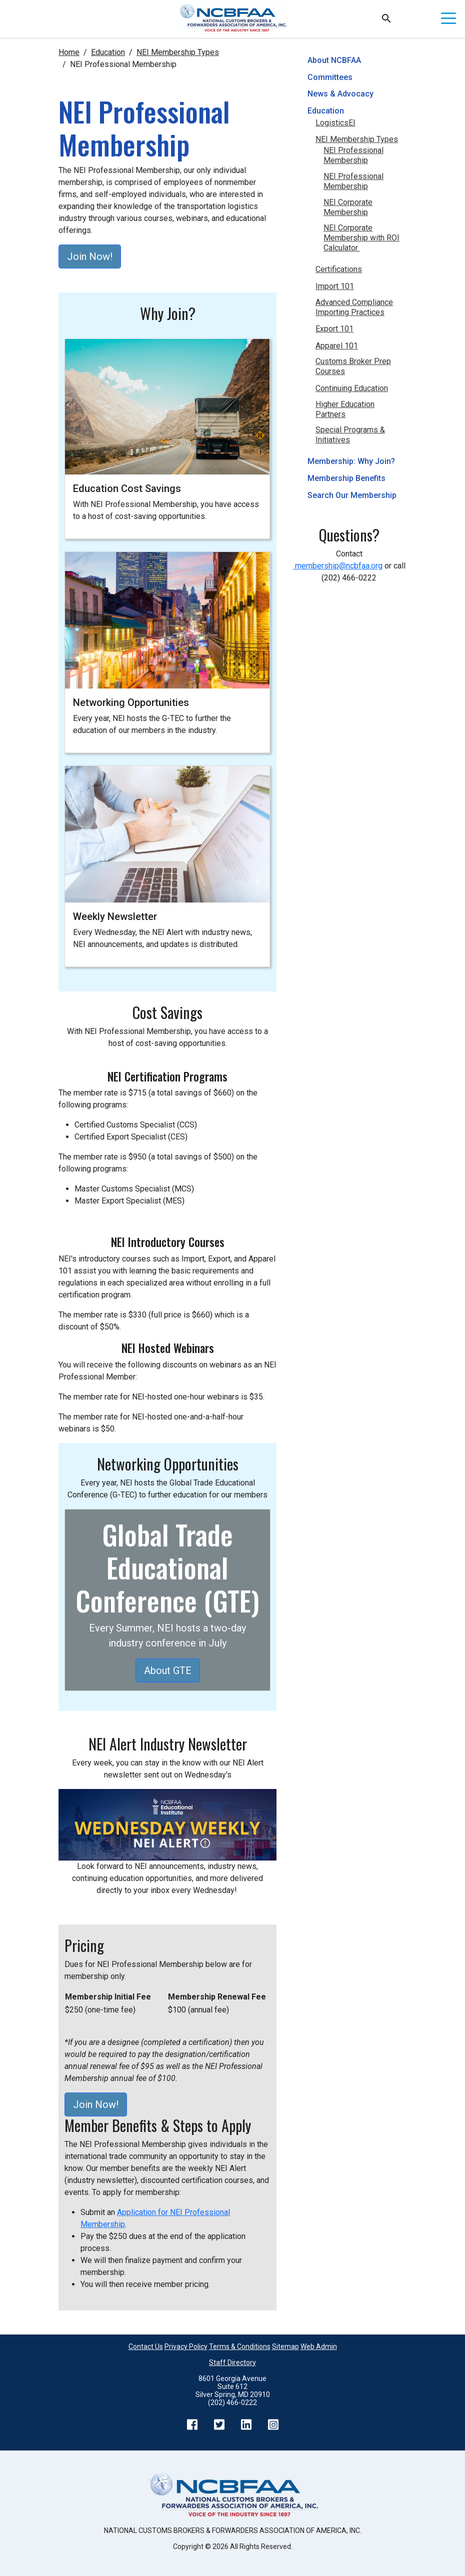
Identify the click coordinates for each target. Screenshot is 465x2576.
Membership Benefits (347, 478)
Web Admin (318, 2346)
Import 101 (335, 286)
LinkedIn (246, 2424)
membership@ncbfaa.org (338, 565)
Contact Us (145, 2346)
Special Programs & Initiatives (350, 434)
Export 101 (335, 329)
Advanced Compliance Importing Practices (354, 307)
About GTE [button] (168, 1670)
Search (386, 18)
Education (108, 52)
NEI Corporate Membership (348, 207)
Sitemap (285, 2346)
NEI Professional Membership (354, 155)
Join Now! (89, 256)
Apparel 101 (337, 345)
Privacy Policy (186, 2346)
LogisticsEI (336, 123)
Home (69, 52)
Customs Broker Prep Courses (353, 366)
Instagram (273, 2424)
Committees (330, 77)
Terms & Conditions (239, 2346)
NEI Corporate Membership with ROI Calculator (362, 237)
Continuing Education (352, 388)
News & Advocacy (341, 93)
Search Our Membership (352, 495)
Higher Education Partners (345, 409)
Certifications (339, 269)
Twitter (219, 2424)
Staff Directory (232, 2362)
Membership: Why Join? (352, 461)
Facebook (192, 2424)
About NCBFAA (334, 60)
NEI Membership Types (177, 52)
